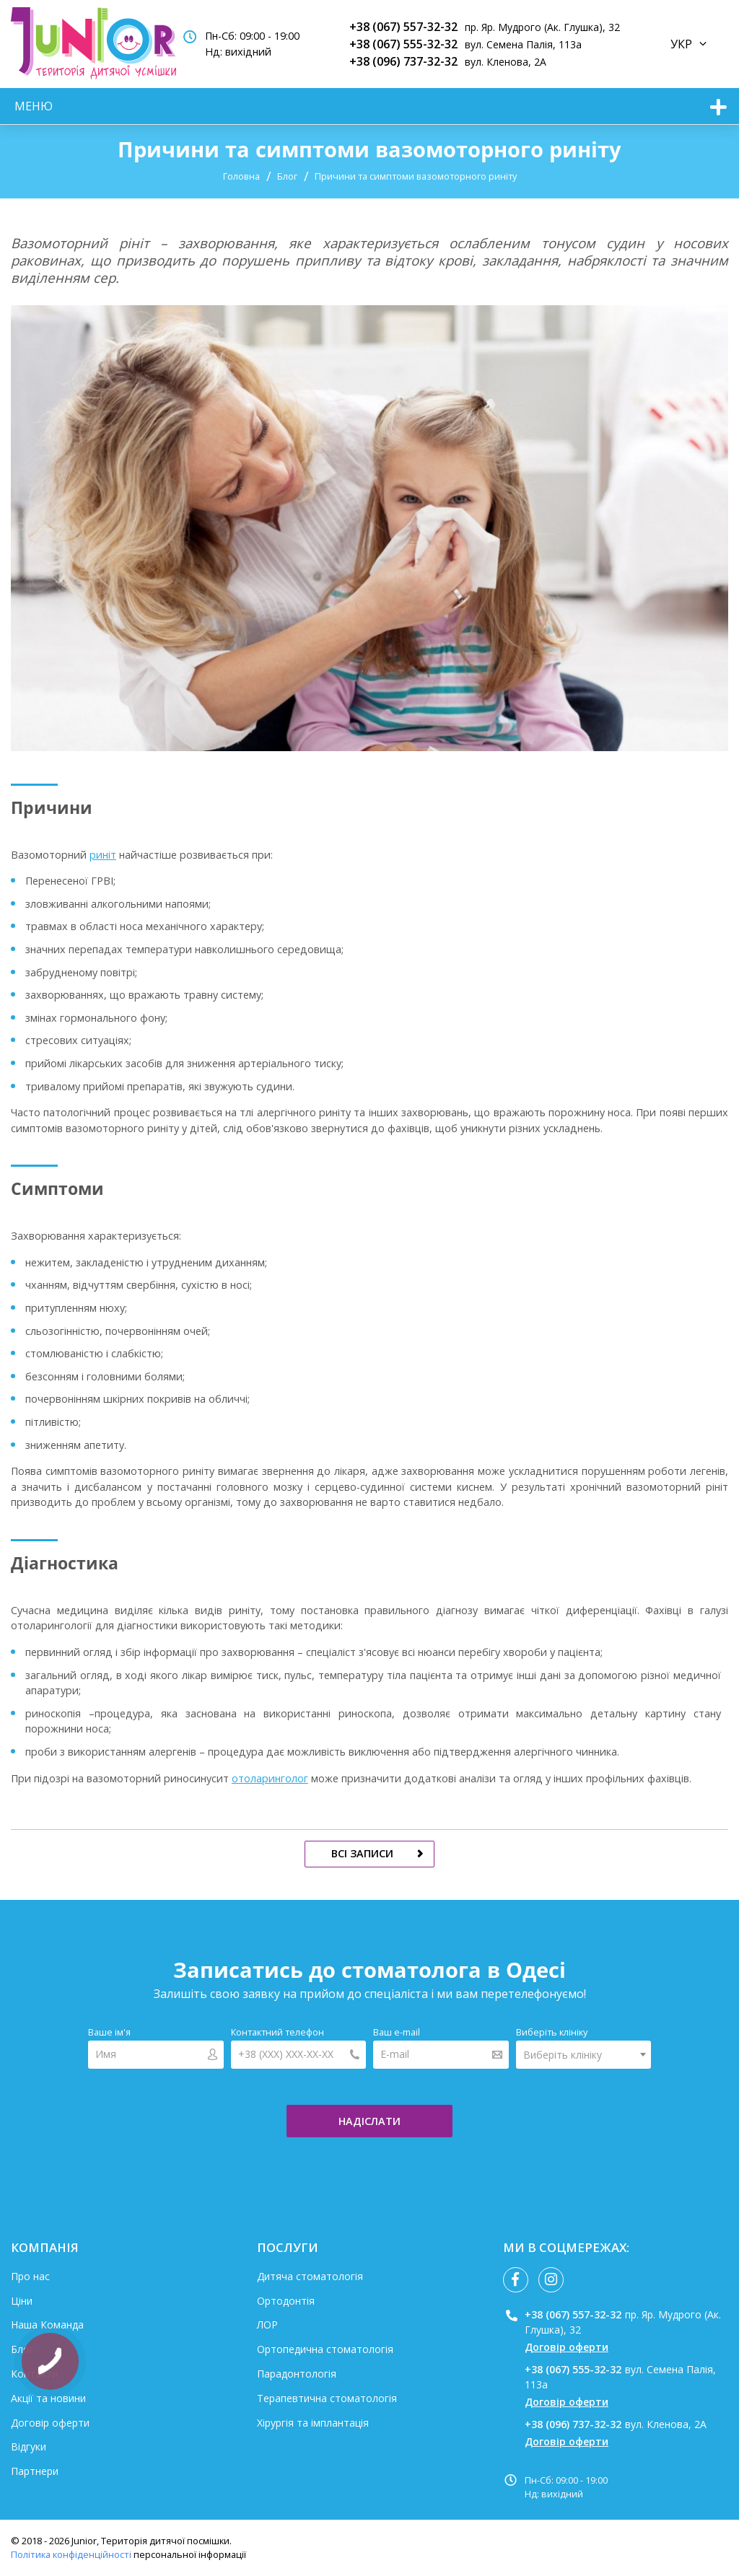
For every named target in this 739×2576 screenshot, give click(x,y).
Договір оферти (50, 2423)
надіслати (369, 2121)
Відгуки (28, 2446)
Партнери (34, 2471)
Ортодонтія (286, 2301)
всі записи (362, 1853)
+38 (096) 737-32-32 (403, 61)
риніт (102, 855)
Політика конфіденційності (71, 2554)
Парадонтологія (296, 2373)
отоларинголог (270, 1778)
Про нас (30, 2276)
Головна (241, 176)
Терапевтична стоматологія (327, 2398)
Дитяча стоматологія (310, 2276)
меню (33, 106)
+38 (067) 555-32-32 (403, 44)
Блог (287, 176)
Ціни (21, 2301)
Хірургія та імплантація (313, 2423)
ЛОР (267, 2324)
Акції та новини (48, 2398)
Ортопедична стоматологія (325, 2349)
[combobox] (584, 2055)
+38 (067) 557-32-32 (403, 27)
